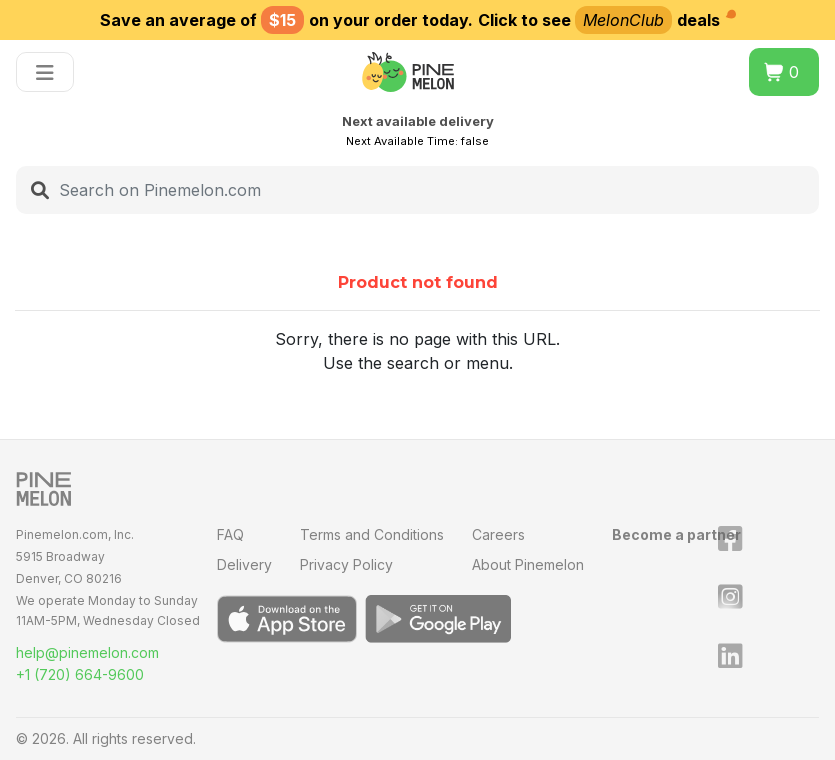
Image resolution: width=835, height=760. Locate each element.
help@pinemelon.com (87, 652)
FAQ (230, 534)
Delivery (244, 564)
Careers (498, 534)
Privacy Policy (346, 564)
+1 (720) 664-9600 (80, 674)
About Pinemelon (528, 564)
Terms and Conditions (372, 534)
